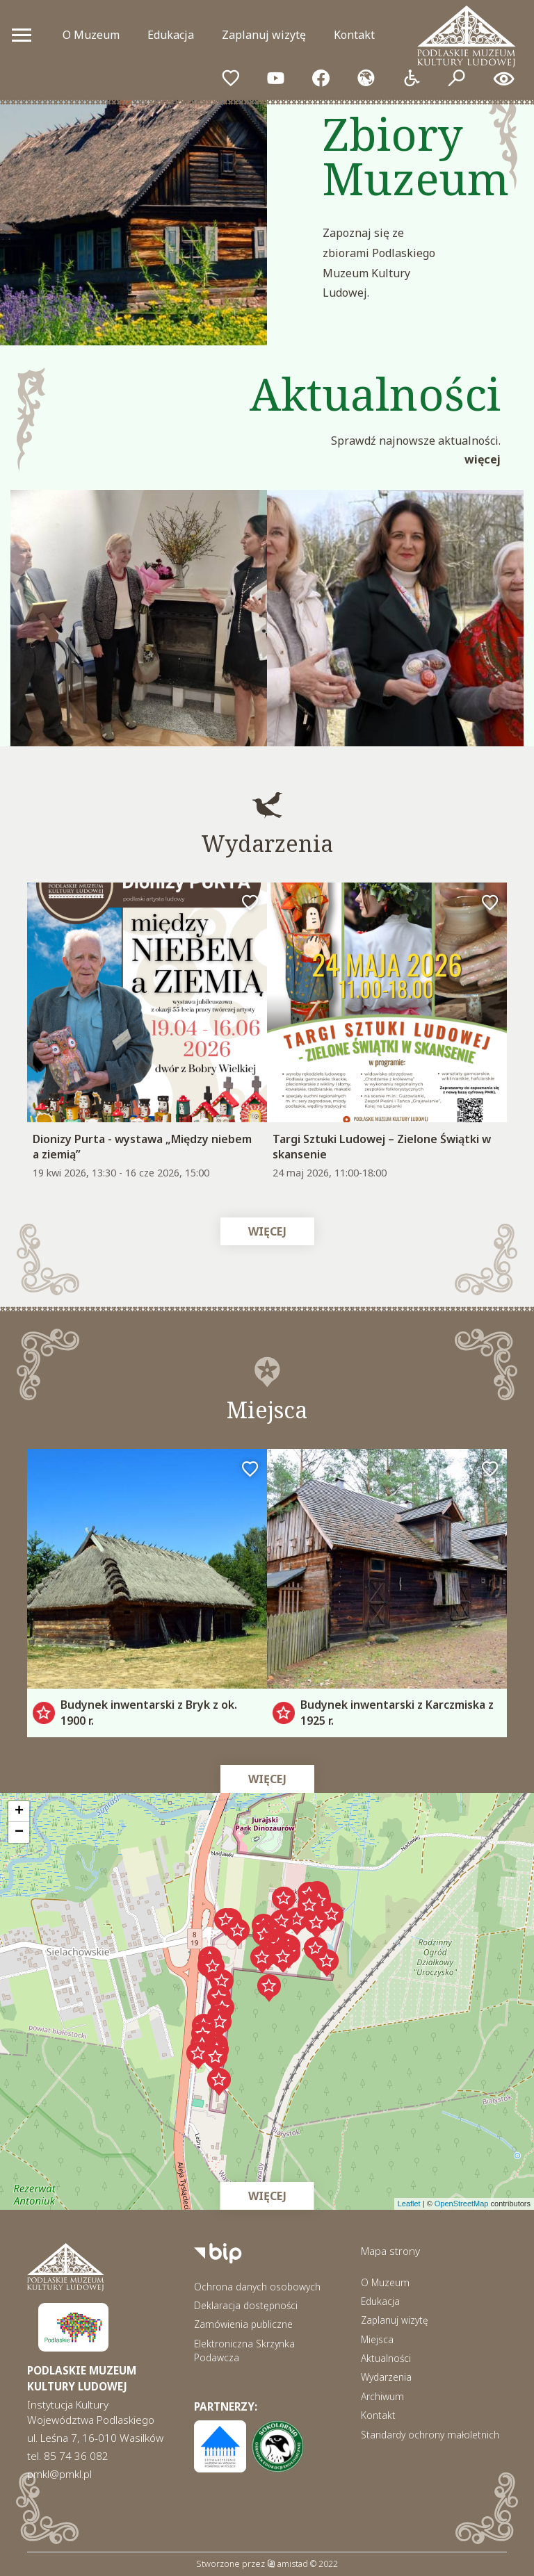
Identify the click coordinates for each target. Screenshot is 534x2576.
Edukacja (170, 34)
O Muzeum (91, 34)
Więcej (482, 459)
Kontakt (354, 34)
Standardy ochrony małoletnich (430, 2434)
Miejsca (377, 2339)
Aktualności (386, 2358)
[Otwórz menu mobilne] (21, 35)
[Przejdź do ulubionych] (230, 79)
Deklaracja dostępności (246, 2305)
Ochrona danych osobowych (257, 2286)
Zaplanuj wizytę (264, 34)
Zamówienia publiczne (243, 2324)
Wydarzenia (386, 2377)
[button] (309, 1907)
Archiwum (382, 2396)
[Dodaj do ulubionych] (250, 903)
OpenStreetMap (462, 2203)
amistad (287, 2564)
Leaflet (409, 2203)
